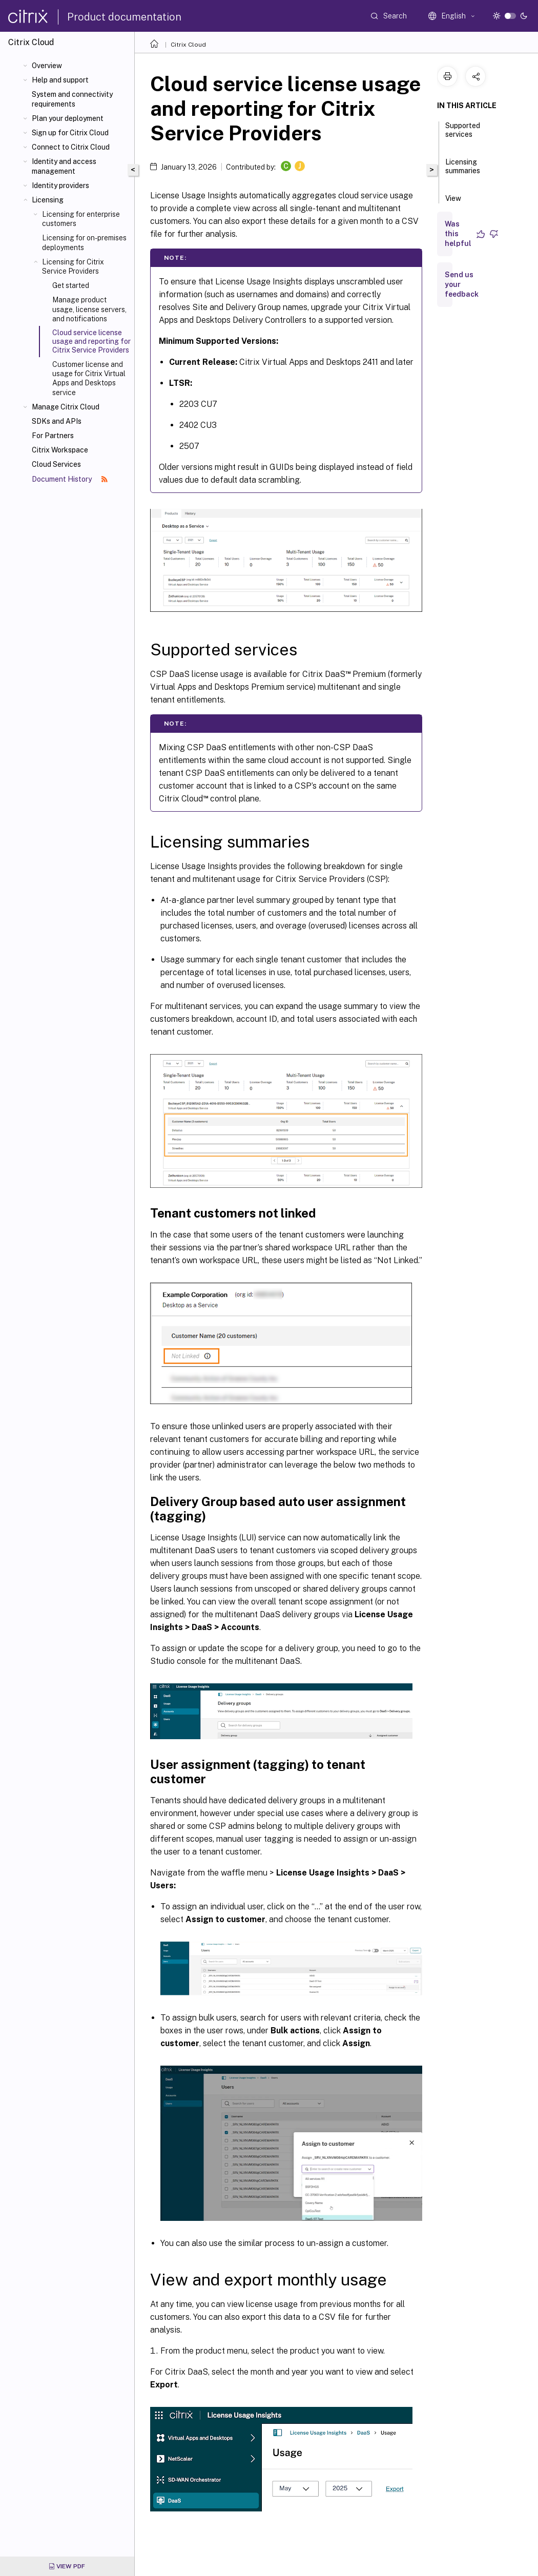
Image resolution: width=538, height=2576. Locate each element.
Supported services (462, 134)
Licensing (48, 200)
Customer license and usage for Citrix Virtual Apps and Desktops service (89, 378)
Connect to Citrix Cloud (71, 147)
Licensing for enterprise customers (81, 219)
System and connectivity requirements (72, 99)
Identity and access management (64, 166)
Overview (47, 65)
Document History (70, 479)
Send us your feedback (462, 284)
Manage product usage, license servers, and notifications (89, 309)
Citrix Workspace (60, 450)
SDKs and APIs (56, 421)
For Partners (53, 435)
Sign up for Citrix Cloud (70, 133)
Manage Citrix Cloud (65, 407)
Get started (70, 285)
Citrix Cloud (188, 44)
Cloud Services (56, 464)
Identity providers (60, 185)
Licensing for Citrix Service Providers (73, 266)
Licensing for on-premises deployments (84, 242)
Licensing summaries (462, 171)
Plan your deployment (68, 118)
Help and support (60, 80)
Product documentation (124, 17)
